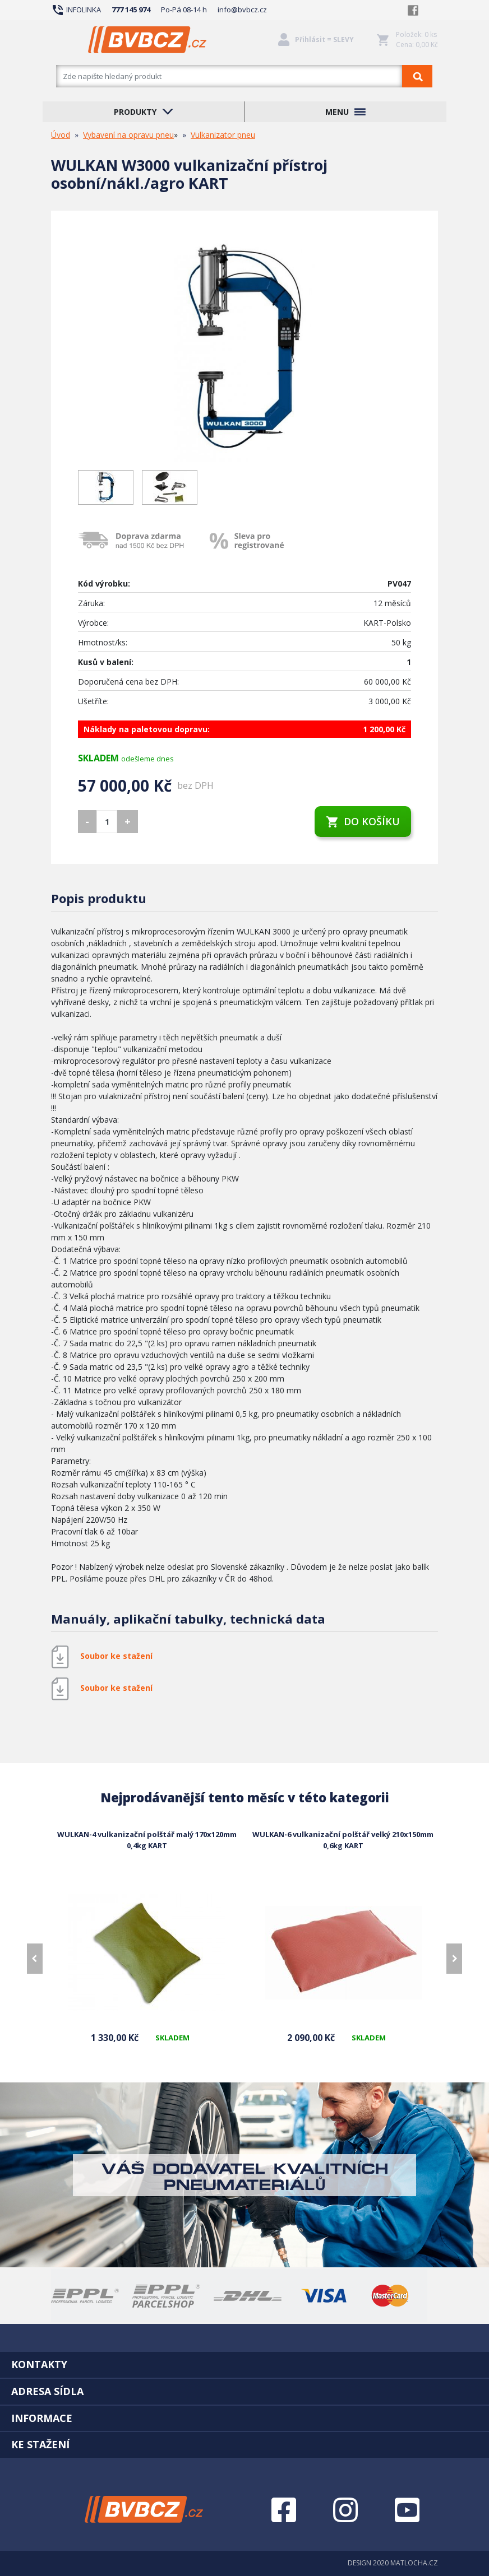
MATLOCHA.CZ (414, 2563)
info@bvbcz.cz (242, 9)
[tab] (244, 2364)
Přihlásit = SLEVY (324, 39)
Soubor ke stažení (116, 1655)
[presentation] (35, 1958)
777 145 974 (131, 9)
